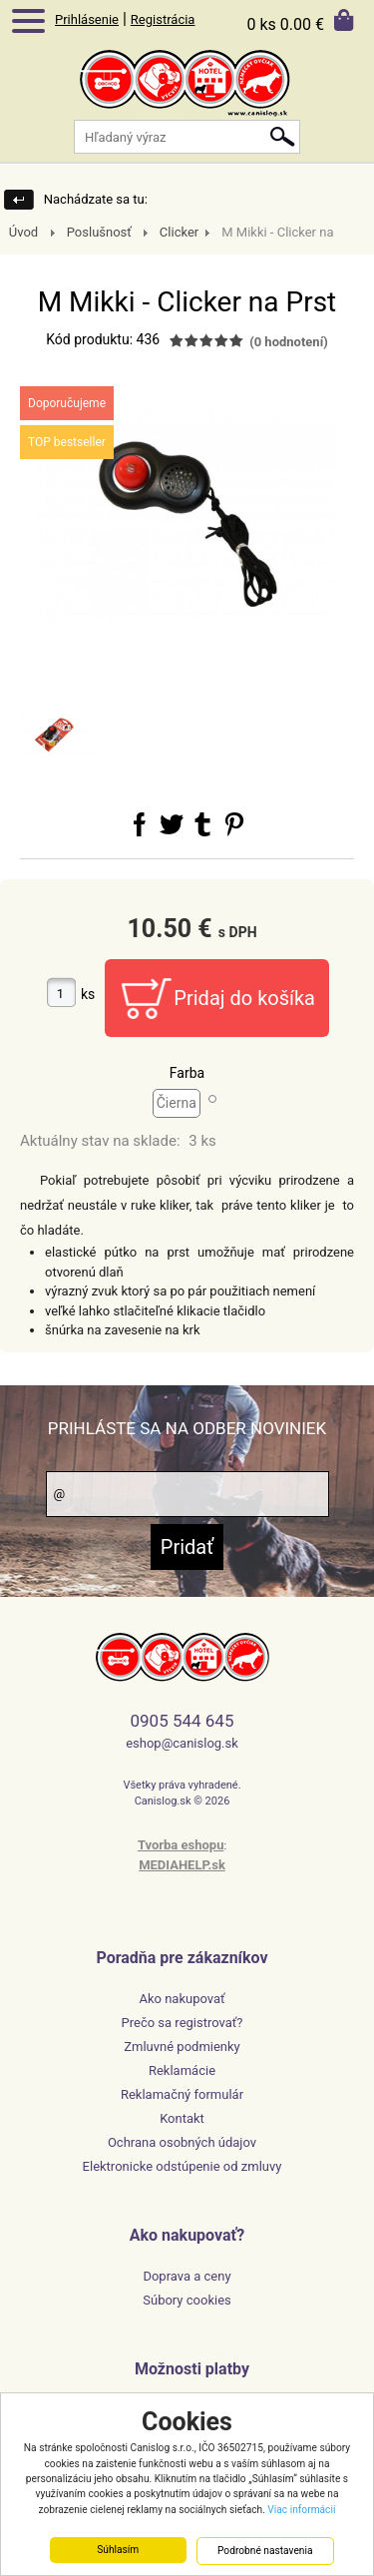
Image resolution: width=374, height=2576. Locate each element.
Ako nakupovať (181, 1998)
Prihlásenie (87, 19)
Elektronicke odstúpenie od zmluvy (182, 2166)
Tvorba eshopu (181, 1844)
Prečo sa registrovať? (182, 2022)
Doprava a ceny (186, 2276)
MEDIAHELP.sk (182, 1864)
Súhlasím (118, 2550)
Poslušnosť (99, 232)
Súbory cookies (186, 2300)
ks (88, 994)
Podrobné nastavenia (265, 2551)
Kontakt (182, 2118)
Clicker (179, 232)
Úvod (23, 232)
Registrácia (163, 19)
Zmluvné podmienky (182, 2046)
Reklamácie (182, 2070)
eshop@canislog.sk (182, 1743)
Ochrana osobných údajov (182, 2142)
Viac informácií (301, 2509)
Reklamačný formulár (182, 2094)
